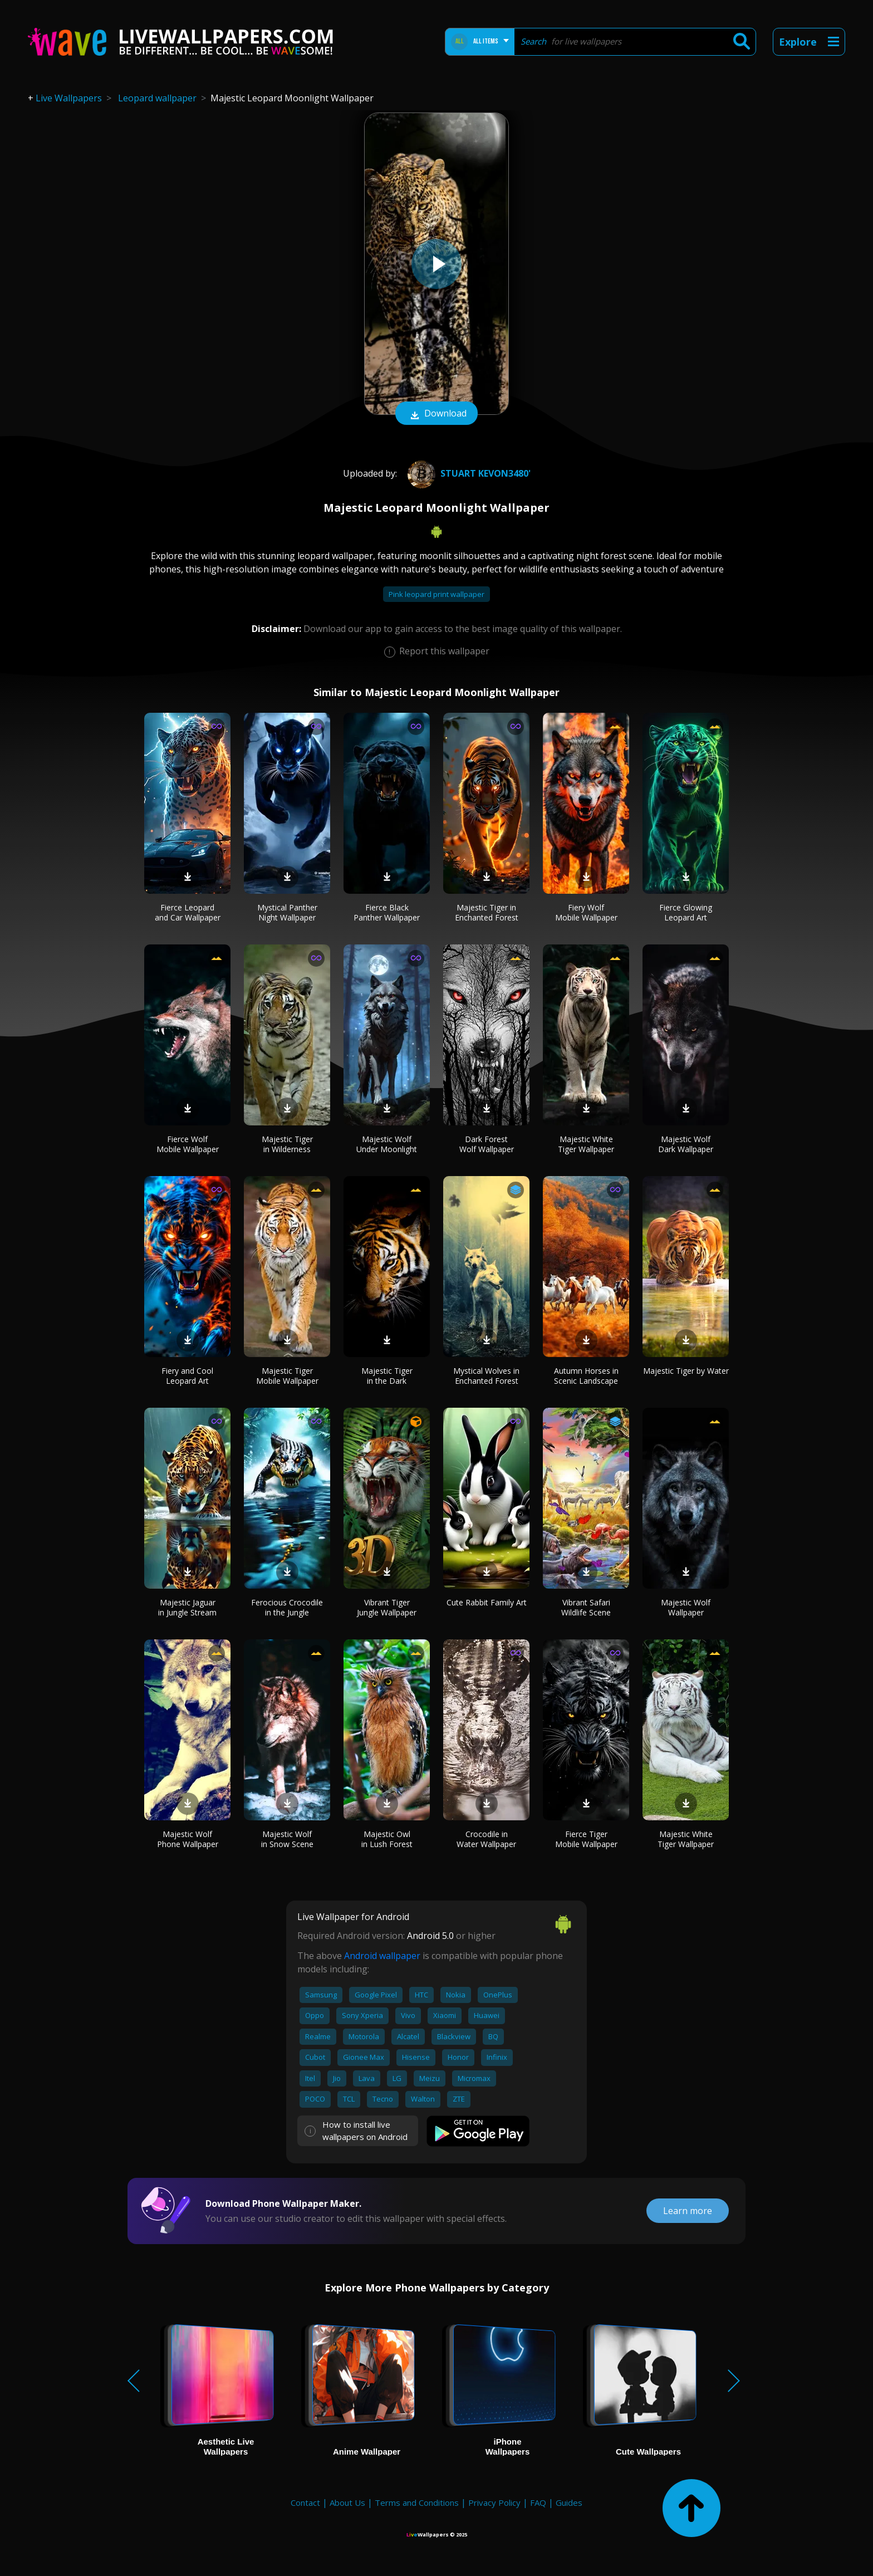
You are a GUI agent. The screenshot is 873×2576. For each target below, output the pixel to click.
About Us (347, 2502)
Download (436, 414)
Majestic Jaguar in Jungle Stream (187, 1607)
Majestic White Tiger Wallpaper (586, 1144)
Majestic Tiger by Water (686, 1370)
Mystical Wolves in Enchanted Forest (486, 1375)
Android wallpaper (382, 1956)
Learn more (687, 2211)
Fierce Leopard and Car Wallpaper (187, 912)
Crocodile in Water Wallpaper (486, 1839)
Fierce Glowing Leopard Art (685, 912)
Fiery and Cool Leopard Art (187, 1375)
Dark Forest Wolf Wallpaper (486, 1144)
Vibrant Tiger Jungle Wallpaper (386, 1607)
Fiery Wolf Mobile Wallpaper (586, 912)
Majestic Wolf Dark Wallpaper (685, 1144)
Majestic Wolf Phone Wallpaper (187, 1839)
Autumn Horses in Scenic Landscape (586, 1375)
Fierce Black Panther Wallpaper (387, 912)
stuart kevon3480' (468, 473)
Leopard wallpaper (157, 98)
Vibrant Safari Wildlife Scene (586, 1607)
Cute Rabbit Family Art (487, 1602)
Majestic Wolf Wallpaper (685, 1607)
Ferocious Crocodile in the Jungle (287, 1607)
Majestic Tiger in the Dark (387, 1375)
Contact (305, 2502)
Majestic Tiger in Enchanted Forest (486, 912)
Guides (569, 2502)
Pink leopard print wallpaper (436, 594)
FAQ (538, 2502)
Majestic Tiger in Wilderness (287, 1144)
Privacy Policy (494, 2502)
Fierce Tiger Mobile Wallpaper (586, 1839)
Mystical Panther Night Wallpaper (287, 912)
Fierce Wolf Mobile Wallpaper (187, 1144)
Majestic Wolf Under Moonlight (386, 1144)
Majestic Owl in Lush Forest (387, 1839)
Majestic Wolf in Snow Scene (287, 1839)
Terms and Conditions (417, 2502)
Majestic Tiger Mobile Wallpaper (287, 1375)
